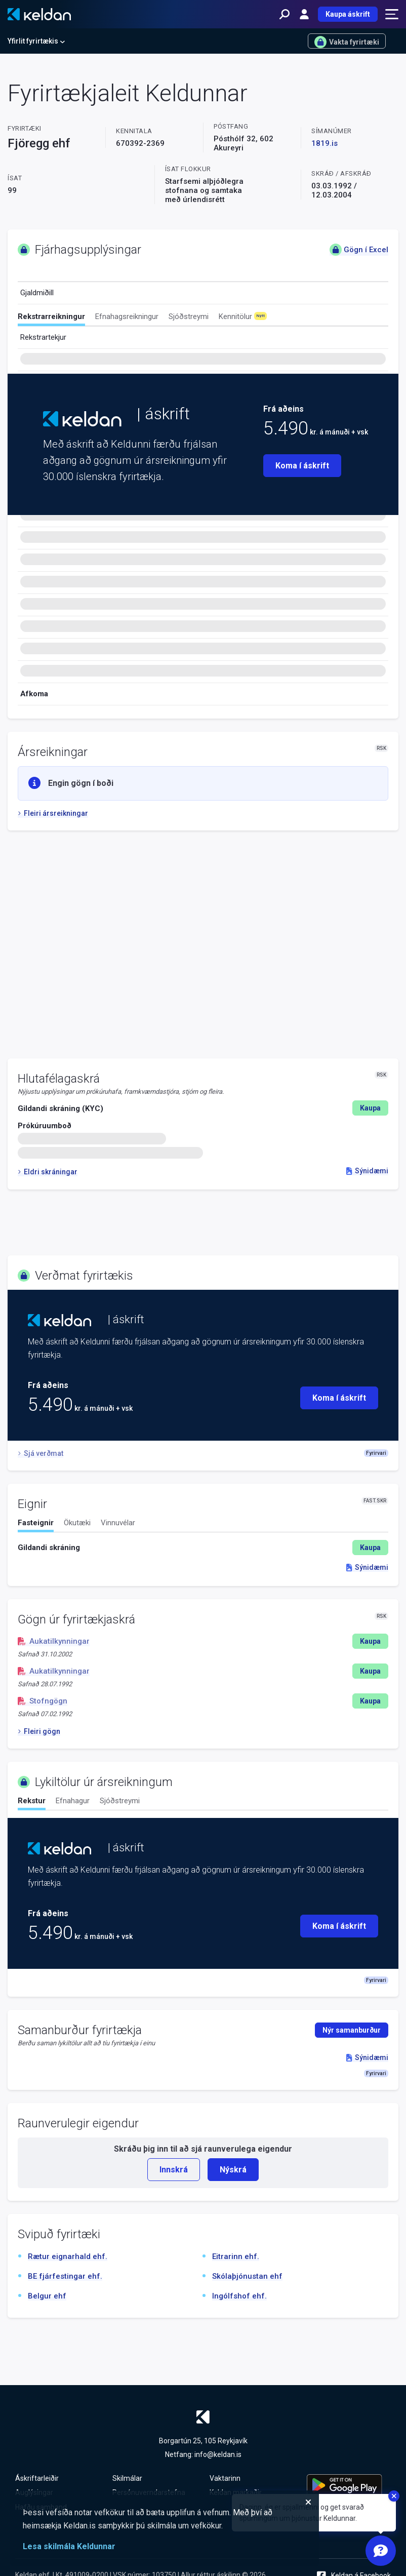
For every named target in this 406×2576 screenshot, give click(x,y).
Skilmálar (127, 2478)
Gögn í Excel (359, 250)
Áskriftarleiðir (37, 2478)
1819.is (324, 143)
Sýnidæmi (367, 1171)
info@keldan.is (217, 2454)
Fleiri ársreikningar (53, 813)
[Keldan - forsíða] (39, 14)
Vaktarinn (225, 2478)
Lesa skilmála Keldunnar (69, 2546)
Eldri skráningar (47, 1172)
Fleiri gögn (39, 1731)
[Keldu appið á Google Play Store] (349, 2485)
